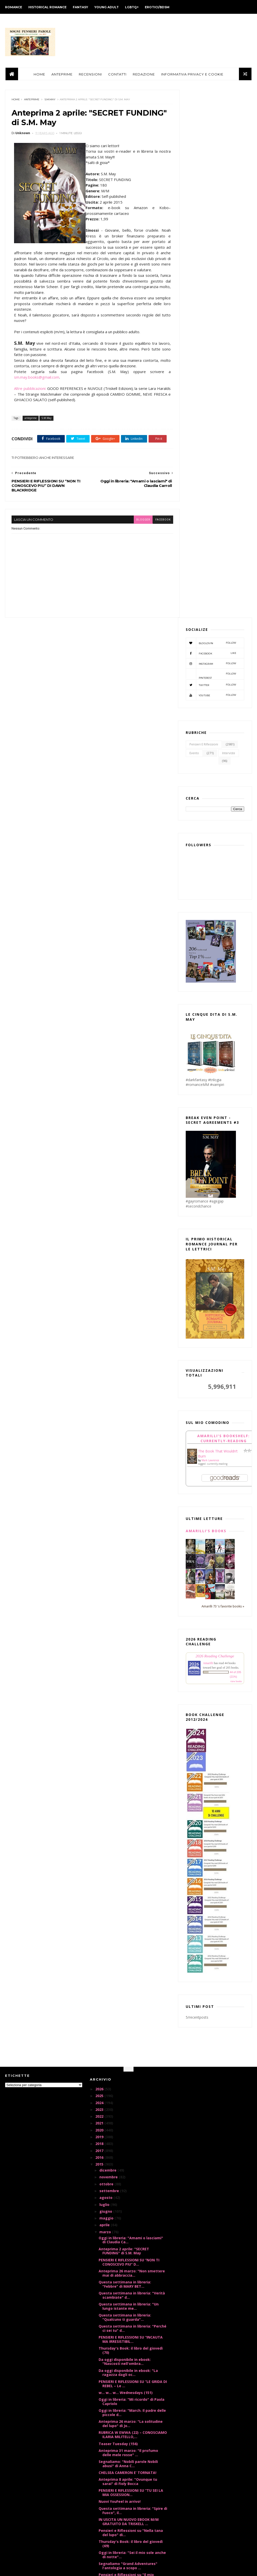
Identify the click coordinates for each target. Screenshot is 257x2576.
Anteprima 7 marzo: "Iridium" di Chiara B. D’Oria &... (127, 2366)
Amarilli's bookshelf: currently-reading (223, 912)
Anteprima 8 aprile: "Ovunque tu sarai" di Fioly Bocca (128, 1956)
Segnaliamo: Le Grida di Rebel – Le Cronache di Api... (129, 2120)
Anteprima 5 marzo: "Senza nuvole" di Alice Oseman (133, 2472)
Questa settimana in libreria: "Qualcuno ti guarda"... (125, 1791)
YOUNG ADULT (106, 7)
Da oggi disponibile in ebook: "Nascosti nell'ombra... (125, 1836)
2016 (99, 1631)
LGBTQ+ (132, 7)
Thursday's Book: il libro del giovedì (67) (131, 2399)
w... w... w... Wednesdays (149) (126, 2240)
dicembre (108, 1645)
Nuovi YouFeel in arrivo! (120, 1976)
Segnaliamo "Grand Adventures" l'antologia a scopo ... (128, 2040)
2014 (99, 2532)
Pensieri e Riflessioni (203, 218)
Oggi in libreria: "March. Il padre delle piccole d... (132, 1887)
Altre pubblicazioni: (30, 396)
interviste (228, 227)
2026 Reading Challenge (215, 1130)
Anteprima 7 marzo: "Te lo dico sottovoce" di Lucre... (127, 2377)
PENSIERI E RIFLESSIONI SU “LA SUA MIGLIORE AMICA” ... (129, 2310)
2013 (99, 2538)
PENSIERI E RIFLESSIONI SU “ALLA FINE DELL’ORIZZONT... (131, 2344)
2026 (99, 1563)
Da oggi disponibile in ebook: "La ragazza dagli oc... (128, 1847)
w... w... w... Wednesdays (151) (126, 1867)
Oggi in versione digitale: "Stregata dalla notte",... (131, 2208)
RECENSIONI (90, 75)
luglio (104, 1679)
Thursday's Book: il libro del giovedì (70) (131, 1825)
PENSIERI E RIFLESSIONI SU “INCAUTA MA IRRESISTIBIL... (131, 1814)
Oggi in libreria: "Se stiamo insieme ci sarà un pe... (133, 2421)
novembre (109, 1651)
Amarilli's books (206, 1004)
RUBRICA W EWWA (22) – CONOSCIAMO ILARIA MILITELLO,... (133, 1909)
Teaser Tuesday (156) (118, 1918)
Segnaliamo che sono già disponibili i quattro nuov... (132, 2355)
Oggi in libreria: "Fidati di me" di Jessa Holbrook (133, 2248)
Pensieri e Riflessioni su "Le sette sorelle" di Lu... (129, 2259)
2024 (99, 1577)
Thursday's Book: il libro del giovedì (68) (131, 2197)
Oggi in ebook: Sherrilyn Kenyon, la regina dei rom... (130, 2219)
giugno (106, 1685)
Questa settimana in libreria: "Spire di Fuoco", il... (133, 1985)
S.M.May (49, 101)
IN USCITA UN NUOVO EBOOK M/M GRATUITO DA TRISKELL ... (129, 1996)
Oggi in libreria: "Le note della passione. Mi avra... (126, 2288)
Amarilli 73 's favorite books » (223, 1080)
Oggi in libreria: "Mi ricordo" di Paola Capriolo (131, 1876)
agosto (106, 1672)
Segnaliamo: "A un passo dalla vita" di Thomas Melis (131, 2080)
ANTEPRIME (62, 75)
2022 (99, 1591)
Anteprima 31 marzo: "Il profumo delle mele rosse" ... (128, 1927)
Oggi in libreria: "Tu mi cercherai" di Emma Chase (131, 2062)
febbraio (107, 2516)
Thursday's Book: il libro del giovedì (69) (131, 2018)
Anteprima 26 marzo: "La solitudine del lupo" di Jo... (131, 1898)
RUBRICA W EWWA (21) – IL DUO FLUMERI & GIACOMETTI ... (126, 2432)
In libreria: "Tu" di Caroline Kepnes (129, 2452)
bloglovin (211, 117)
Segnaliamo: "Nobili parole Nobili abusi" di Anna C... (128, 1938)
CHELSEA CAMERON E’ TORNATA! (127, 1947)
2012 (99, 2545)
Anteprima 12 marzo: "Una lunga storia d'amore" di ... (128, 2322)
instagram (211, 137)
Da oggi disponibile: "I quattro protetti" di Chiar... (126, 2494)
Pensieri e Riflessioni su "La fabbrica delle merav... (132, 2164)
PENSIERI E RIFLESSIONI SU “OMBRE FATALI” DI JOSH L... (129, 2388)
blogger (134, 539)
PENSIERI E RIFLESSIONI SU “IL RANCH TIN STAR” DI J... (131, 2131)
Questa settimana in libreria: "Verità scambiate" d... (132, 1769)
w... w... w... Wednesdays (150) (126, 2071)
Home (16, 101)
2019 (99, 1611)
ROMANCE (13, 7)
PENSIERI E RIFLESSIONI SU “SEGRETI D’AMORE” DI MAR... (130, 2483)
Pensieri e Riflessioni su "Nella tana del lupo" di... (131, 2007)
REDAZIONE (144, 75)
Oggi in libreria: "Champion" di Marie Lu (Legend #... (132, 2109)
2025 (99, 1570)
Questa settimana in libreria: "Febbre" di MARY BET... (125, 1758)
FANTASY (80, 7)
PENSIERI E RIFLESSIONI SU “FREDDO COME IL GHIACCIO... (129, 2505)
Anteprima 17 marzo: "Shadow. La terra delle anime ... (129, 2142)
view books (236, 1155)
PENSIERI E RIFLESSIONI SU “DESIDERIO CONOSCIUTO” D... (132, 2461)
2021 (99, 1597)
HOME (39, 75)
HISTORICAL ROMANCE (47, 7)
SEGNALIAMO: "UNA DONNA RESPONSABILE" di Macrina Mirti (129, 2153)
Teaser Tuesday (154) (118, 2268)
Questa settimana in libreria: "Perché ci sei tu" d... (132, 1803)
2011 (99, 2552)
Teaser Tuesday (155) (118, 2100)
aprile (105, 1699)
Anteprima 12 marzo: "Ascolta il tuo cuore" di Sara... (131, 2333)
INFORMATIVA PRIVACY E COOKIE (192, 75)
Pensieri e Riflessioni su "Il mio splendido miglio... (126, 2051)
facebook (153, 539)
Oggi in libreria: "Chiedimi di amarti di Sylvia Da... (133, 2277)
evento (194, 227)
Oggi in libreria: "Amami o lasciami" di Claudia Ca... (131, 1714)
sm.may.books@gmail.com (36, 385)
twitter (211, 159)
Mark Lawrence (210, 934)
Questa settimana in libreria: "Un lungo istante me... (129, 1780)
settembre (109, 1665)
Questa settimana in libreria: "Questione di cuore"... (125, 2175)
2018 (99, 1618)
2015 (99, 1639)
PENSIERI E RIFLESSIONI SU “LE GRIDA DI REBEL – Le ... (133, 1858)
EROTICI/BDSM (157, 7)
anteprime (31, 101)
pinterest (211, 148)
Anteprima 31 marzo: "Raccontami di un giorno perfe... (132, 2299)
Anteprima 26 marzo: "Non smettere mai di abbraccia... (132, 1747)
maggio (106, 1692)
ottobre (106, 1658)
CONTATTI (117, 75)
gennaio (107, 2523)
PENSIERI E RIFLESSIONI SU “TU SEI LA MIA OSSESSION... (131, 1967)
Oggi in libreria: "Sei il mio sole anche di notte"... (132, 2029)
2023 (99, 1584)
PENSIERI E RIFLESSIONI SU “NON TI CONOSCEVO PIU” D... (129, 1736)
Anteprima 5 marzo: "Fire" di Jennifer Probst (132, 2443)
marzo (105, 1706)
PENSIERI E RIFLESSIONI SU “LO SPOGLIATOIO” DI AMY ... (125, 2091)
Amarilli (208, 1137)
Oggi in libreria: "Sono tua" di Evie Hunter (129, 2410)
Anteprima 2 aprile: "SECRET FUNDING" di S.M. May (124, 1725)
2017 (99, 1625)
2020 (99, 1604)
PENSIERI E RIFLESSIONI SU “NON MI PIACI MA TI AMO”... (129, 2186)
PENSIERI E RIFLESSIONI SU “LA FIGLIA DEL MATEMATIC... (131, 2231)
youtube (211, 169)
